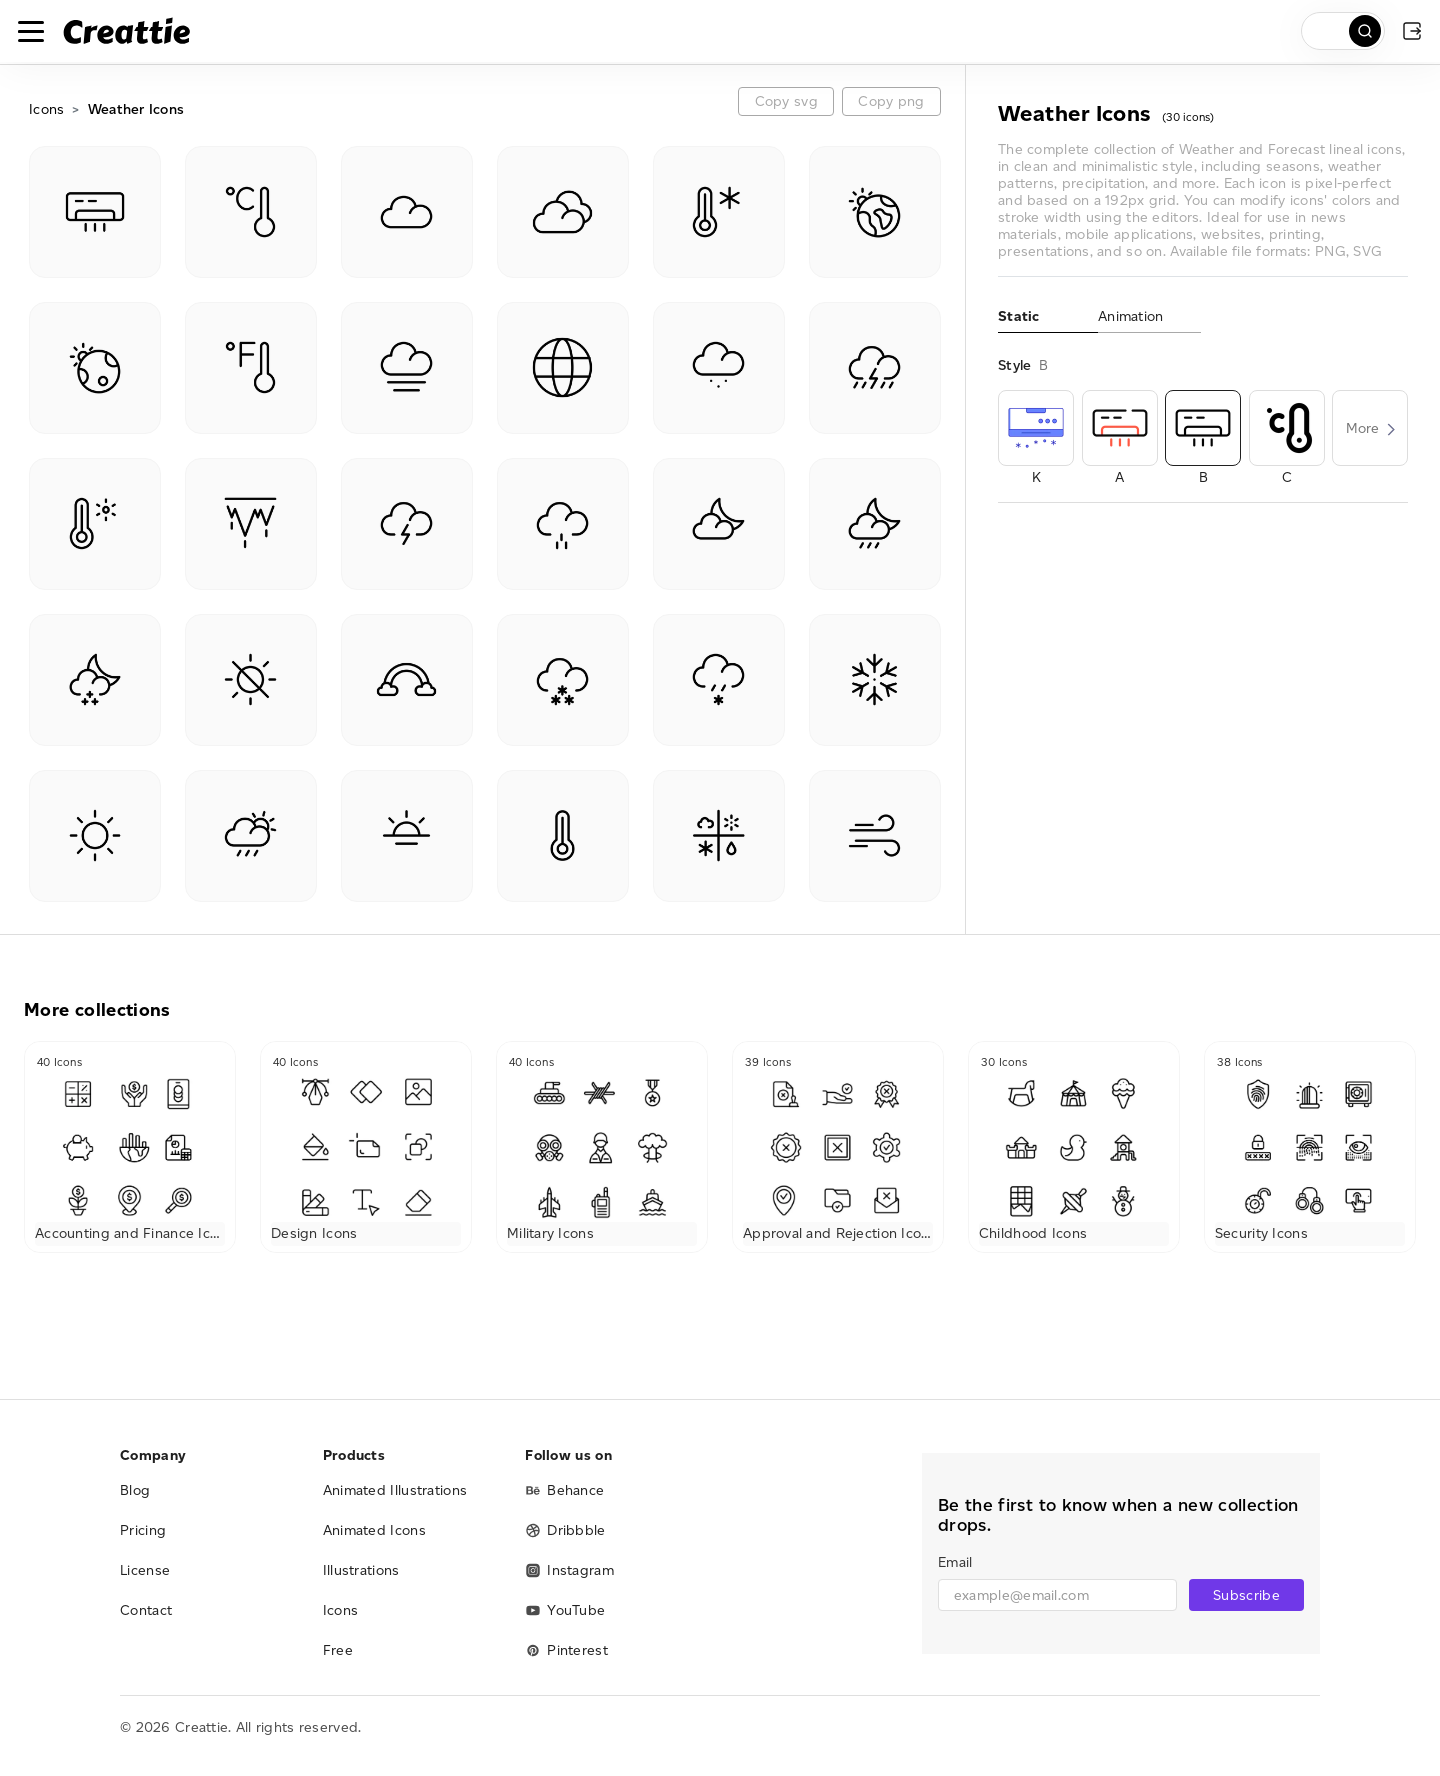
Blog (135, 1490)
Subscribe (1246, 1595)
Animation (1131, 316)
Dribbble (565, 1530)
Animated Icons (374, 1530)
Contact (146, 1610)
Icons (46, 109)
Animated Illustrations (395, 1490)
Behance (564, 1490)
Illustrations (361, 1570)
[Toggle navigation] (31, 31)
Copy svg (786, 101)
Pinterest (566, 1650)
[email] (1057, 1595)
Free (338, 1650)
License (145, 1570)
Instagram (569, 1570)
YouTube (565, 1610)
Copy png (891, 101)
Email (955, 1562)
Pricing (143, 1530)
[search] (1343, 31)
